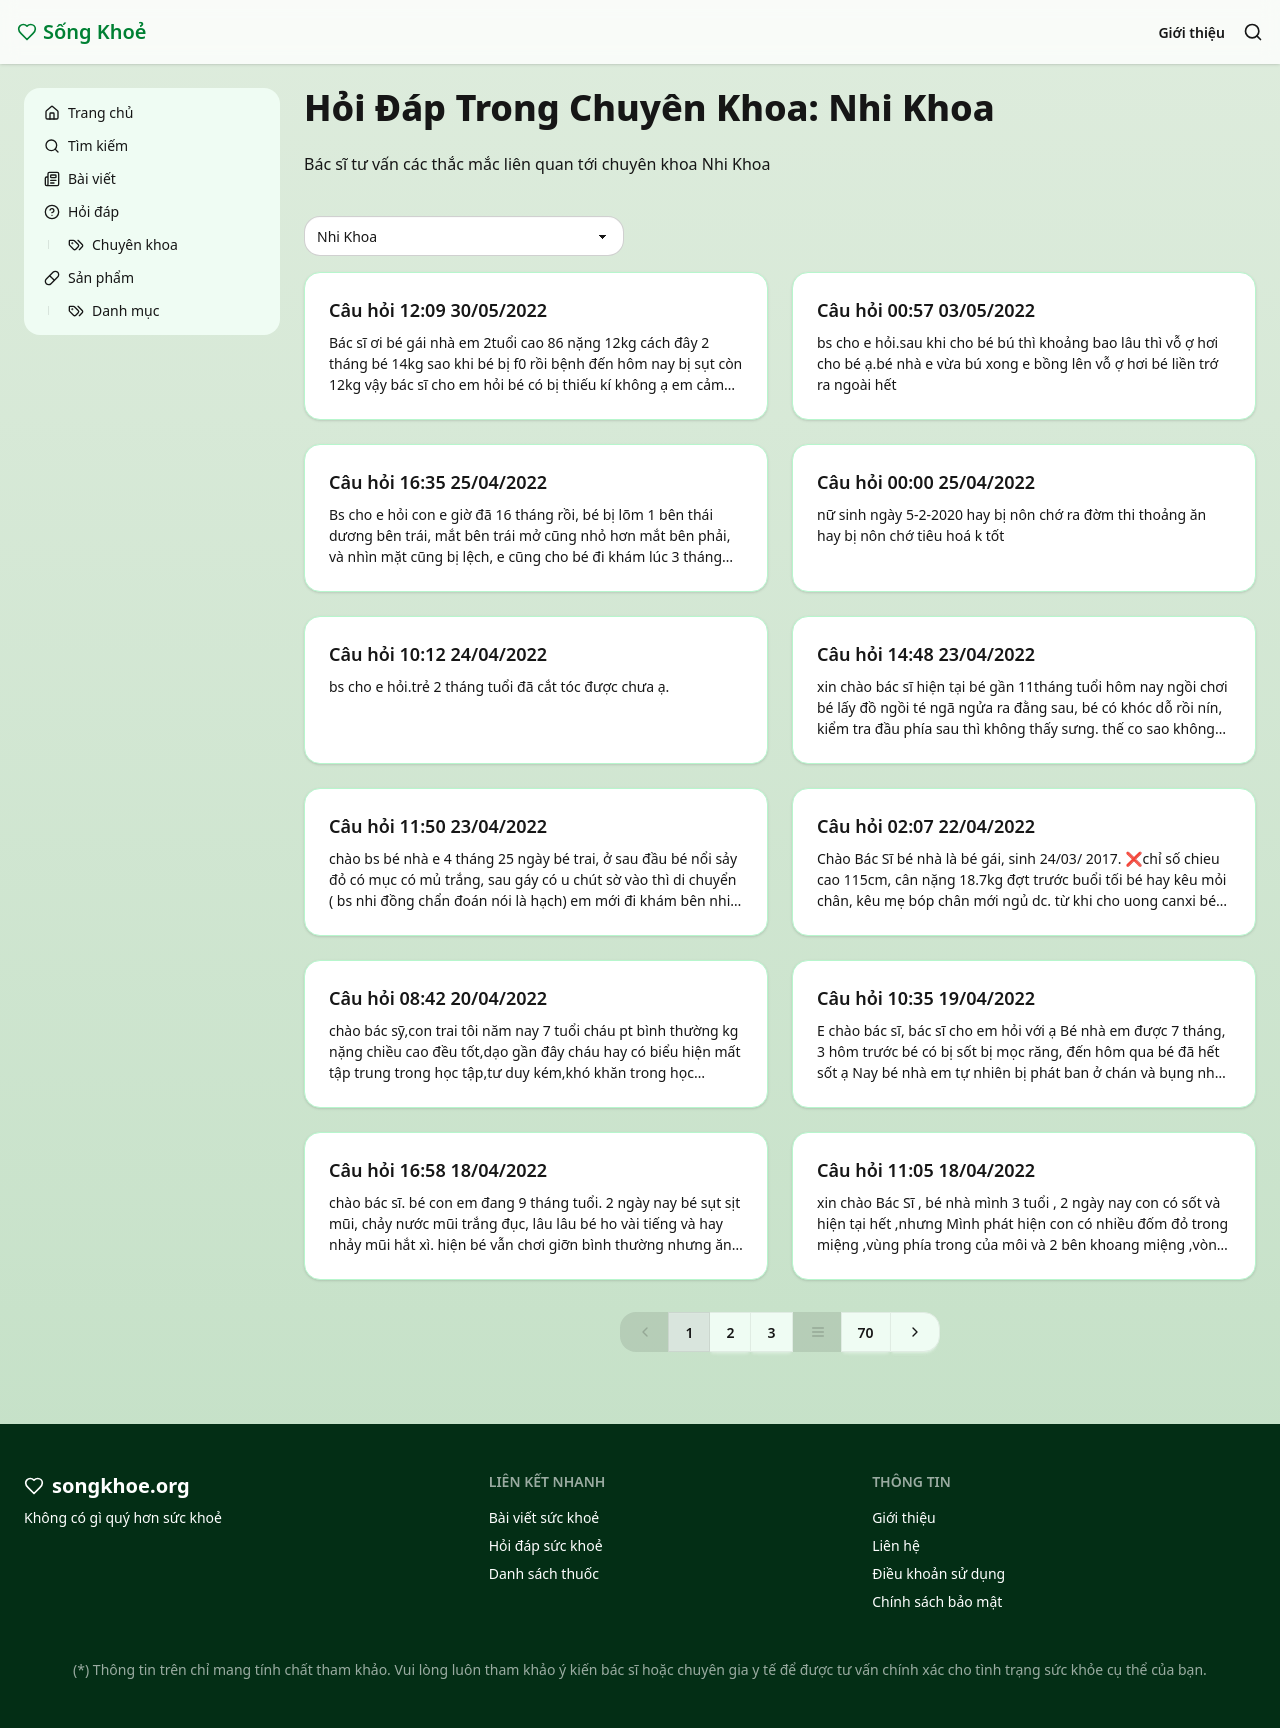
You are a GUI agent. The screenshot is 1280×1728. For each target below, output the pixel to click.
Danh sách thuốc (544, 1573)
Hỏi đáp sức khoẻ (546, 1545)
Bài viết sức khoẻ (544, 1517)
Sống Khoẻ (82, 31)
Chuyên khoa (123, 244)
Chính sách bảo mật (937, 1601)
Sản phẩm (89, 277)
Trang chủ (88, 112)
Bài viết (80, 178)
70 (866, 1332)
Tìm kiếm (86, 145)
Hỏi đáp (81, 211)
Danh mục (113, 310)
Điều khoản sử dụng (938, 1573)
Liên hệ (896, 1545)
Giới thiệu (1191, 32)
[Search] (1253, 32)
